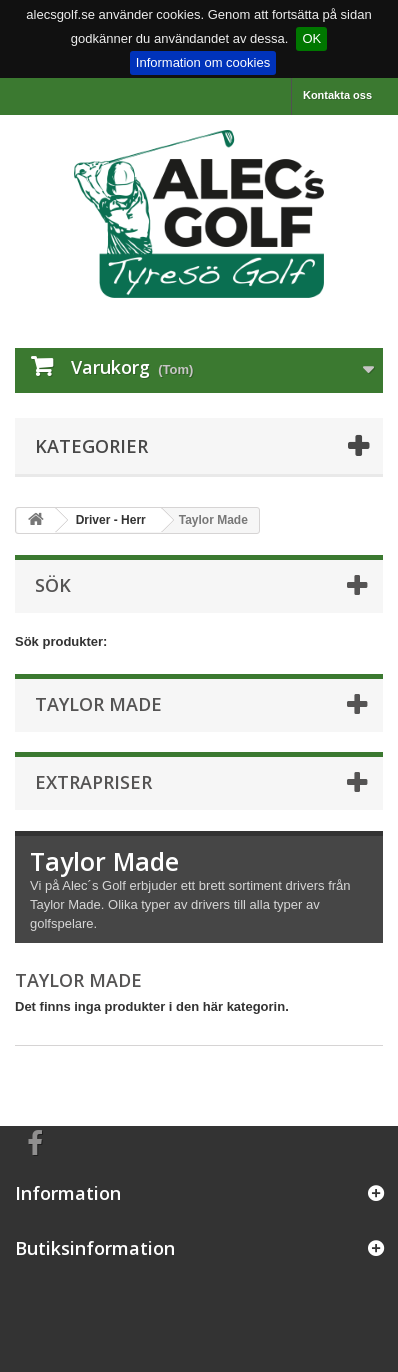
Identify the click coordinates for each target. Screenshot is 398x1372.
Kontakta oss (337, 95)
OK (311, 38)
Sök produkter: (61, 641)
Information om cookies (203, 62)
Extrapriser (93, 782)
